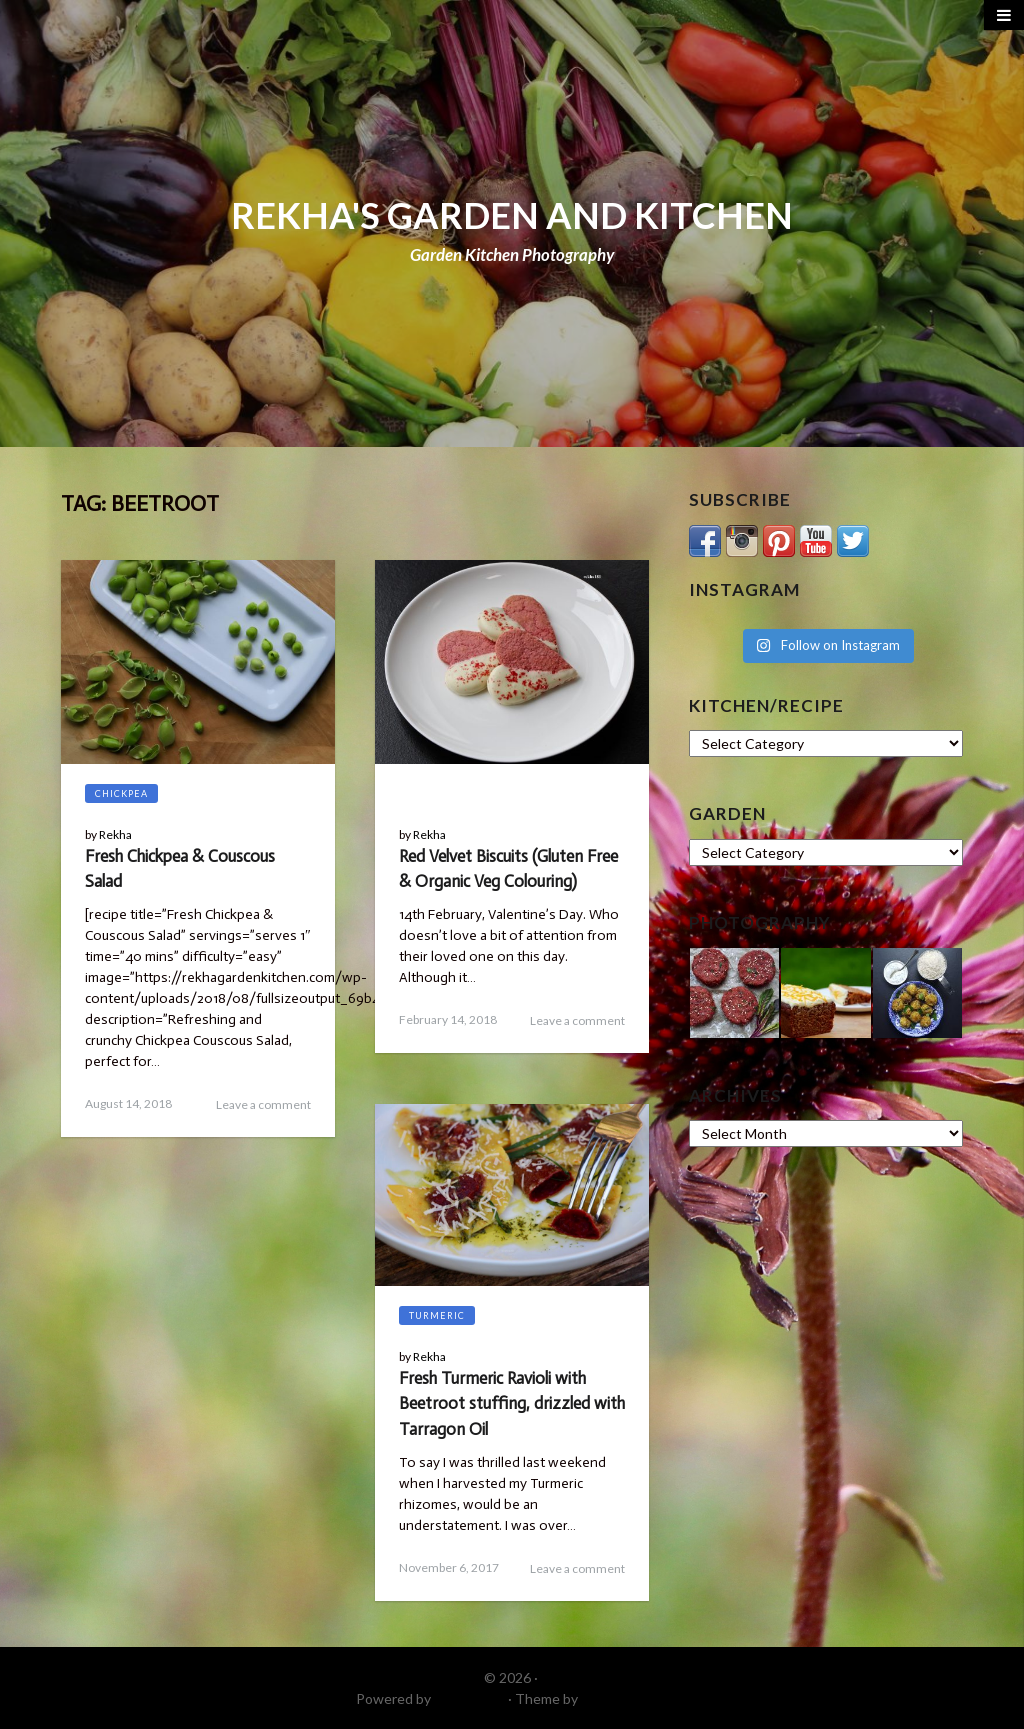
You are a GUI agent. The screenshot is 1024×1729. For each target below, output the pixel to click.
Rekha (115, 834)
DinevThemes (625, 1698)
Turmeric (437, 1315)
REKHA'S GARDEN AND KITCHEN (512, 215)
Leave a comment (263, 1104)
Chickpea (121, 793)
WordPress (469, 1698)
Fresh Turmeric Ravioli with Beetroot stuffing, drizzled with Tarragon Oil (512, 1403)
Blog (423, 793)
